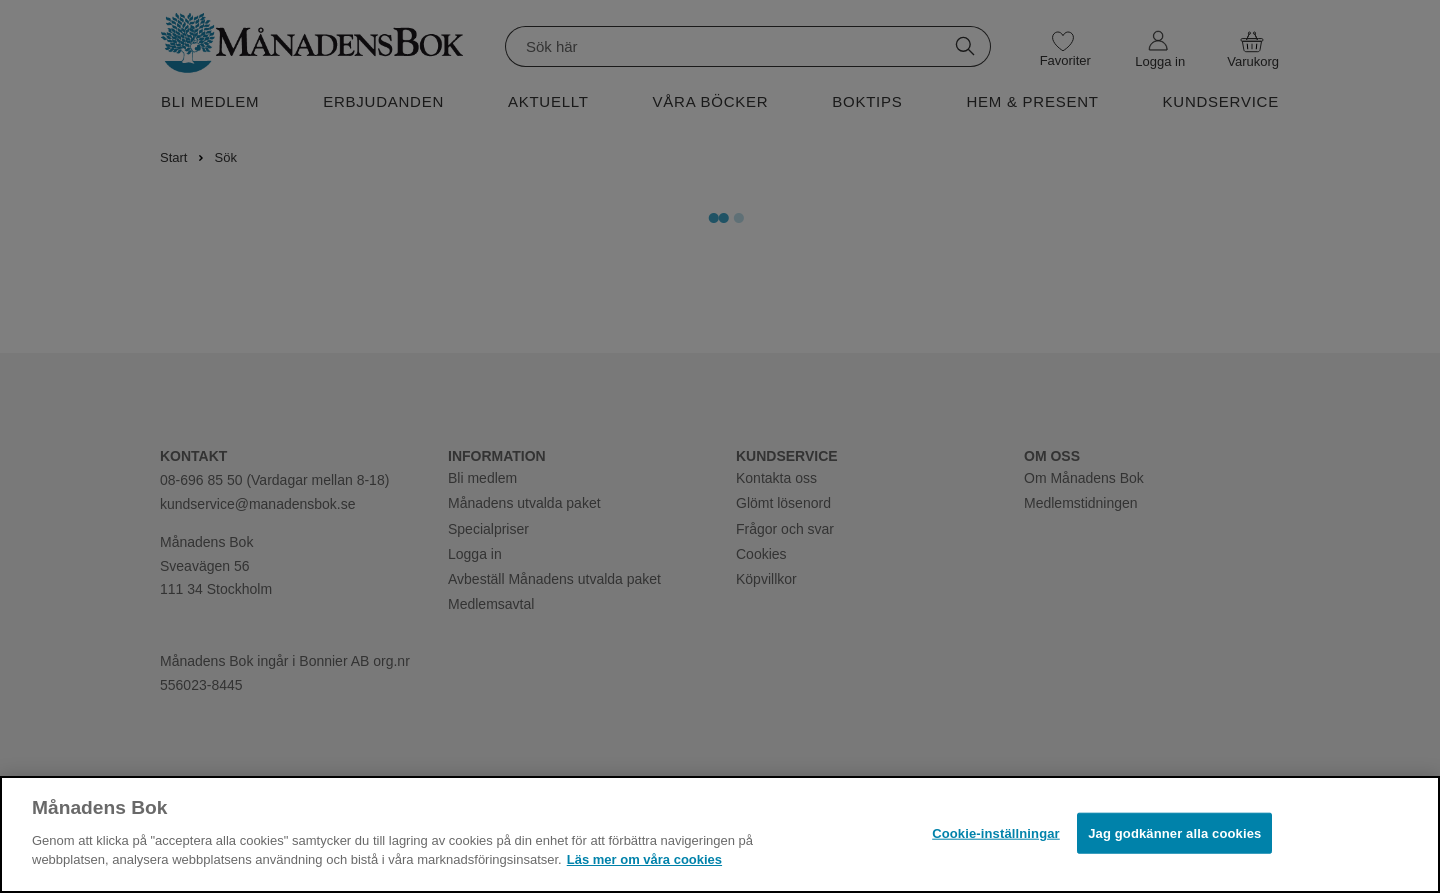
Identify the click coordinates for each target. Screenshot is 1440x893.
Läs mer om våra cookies (644, 859)
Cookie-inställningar (996, 832)
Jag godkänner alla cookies (1174, 832)
